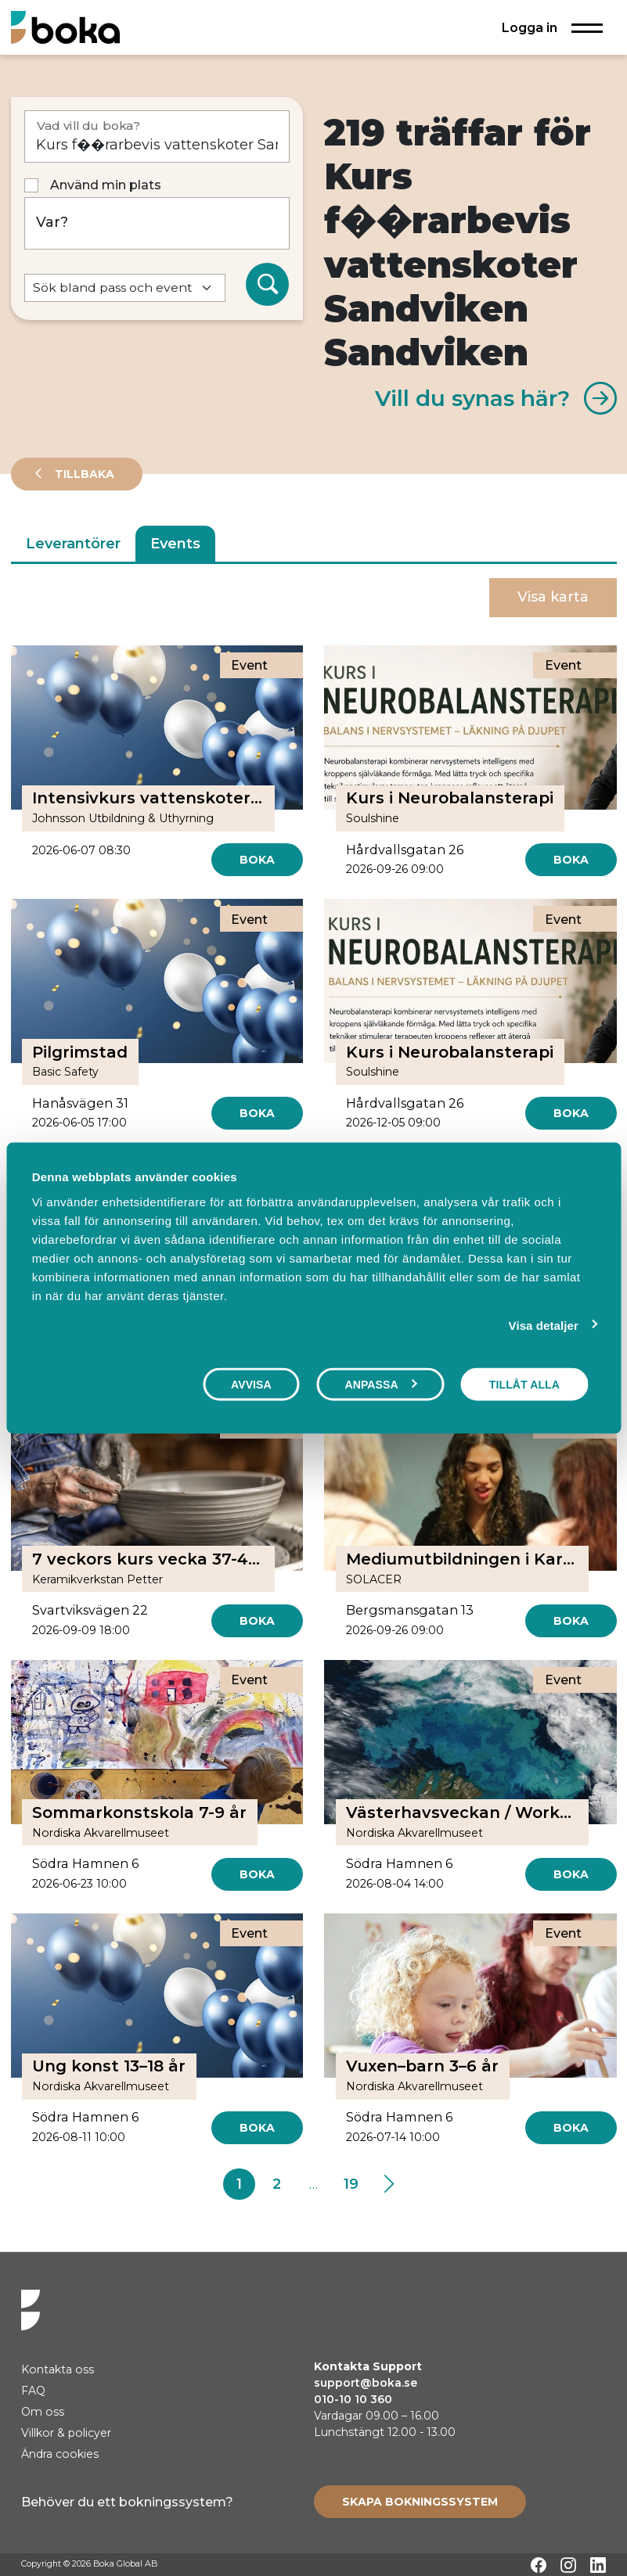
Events (175, 543)
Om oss (42, 2412)
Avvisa (251, 1384)
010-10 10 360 (353, 2399)
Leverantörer (73, 543)
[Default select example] (125, 288)
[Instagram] (568, 2565)
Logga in (529, 27)
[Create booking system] (420, 2501)
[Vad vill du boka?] (157, 136)
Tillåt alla (524, 1384)
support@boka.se (365, 2383)
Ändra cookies (60, 2454)
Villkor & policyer (66, 2433)
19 (351, 2184)
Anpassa (380, 1384)
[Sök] (268, 285)
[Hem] (65, 27)
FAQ (33, 2391)
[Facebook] (538, 2565)
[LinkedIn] (598, 2565)
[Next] (389, 2184)
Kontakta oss (57, 2369)
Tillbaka (83, 474)
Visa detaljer (543, 1325)
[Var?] (157, 223)
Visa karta (553, 596)
